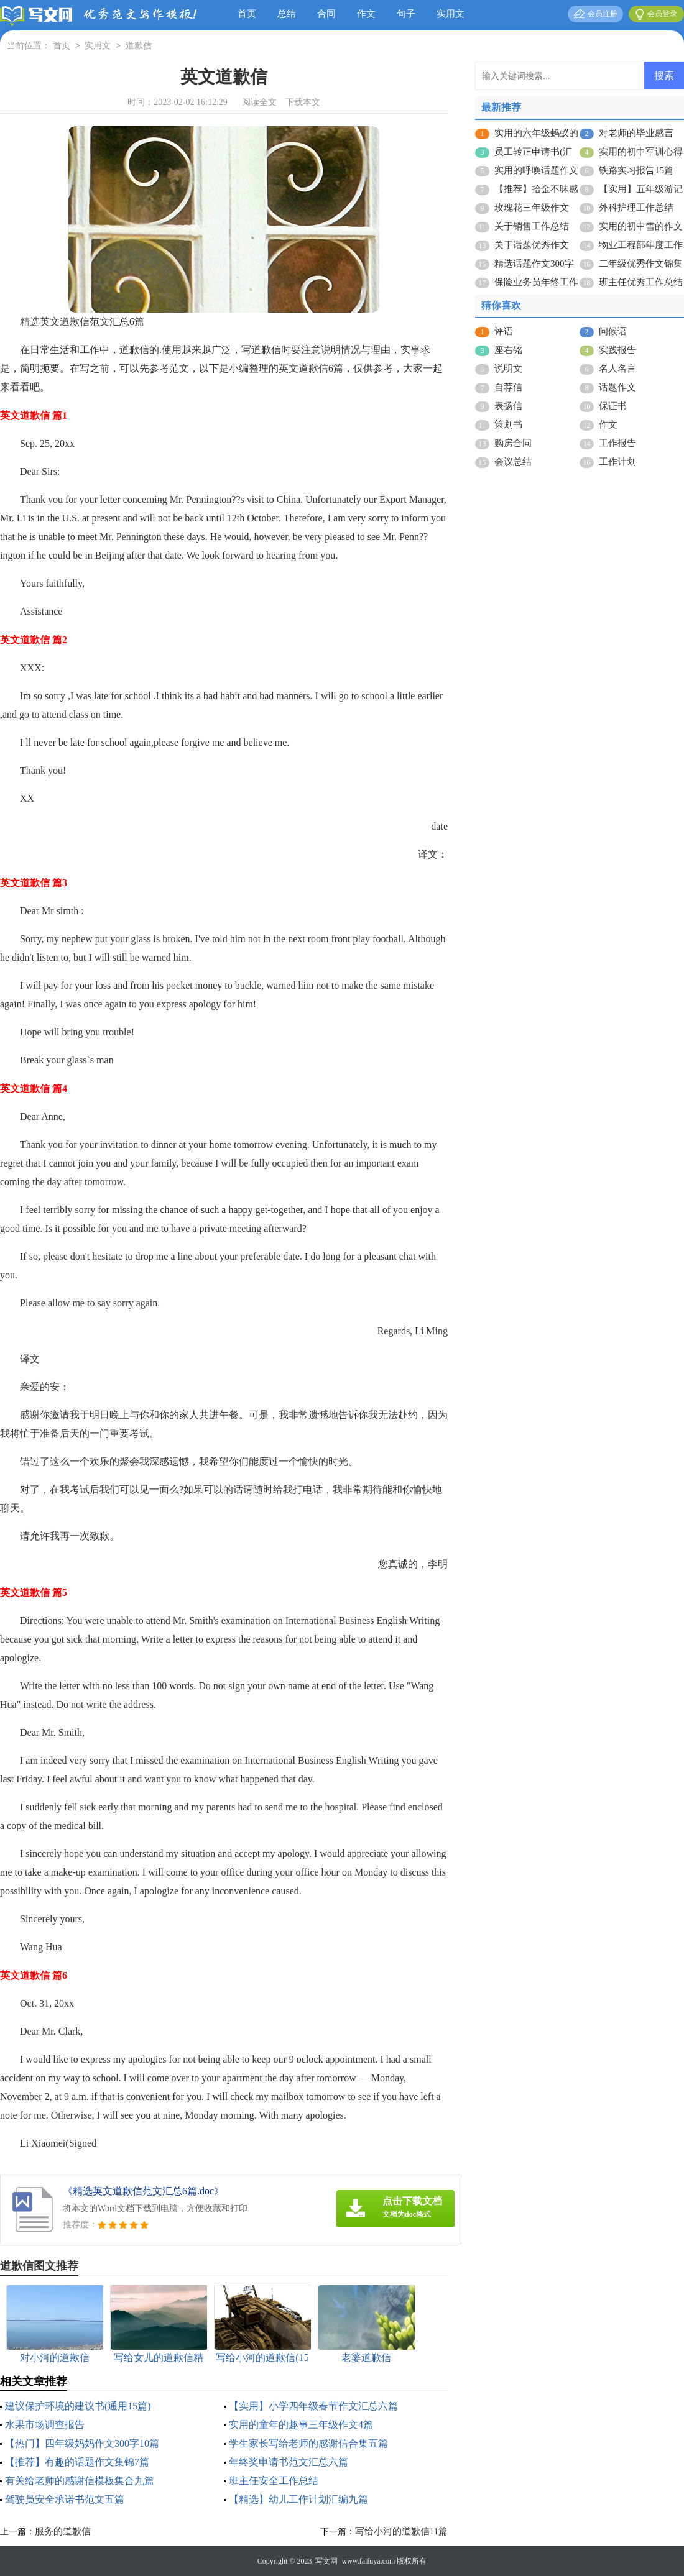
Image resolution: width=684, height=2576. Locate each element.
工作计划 (617, 462)
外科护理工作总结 (636, 208)
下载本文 (302, 102)
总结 (286, 14)
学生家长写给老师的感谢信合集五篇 (308, 2443)
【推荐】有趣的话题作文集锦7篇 (77, 2462)
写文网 (326, 2561)
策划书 (508, 424)
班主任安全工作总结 (273, 2480)
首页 (247, 14)
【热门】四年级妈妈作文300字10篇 (82, 2443)
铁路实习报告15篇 (636, 170)
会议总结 (513, 462)
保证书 (613, 406)
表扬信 (508, 406)
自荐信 (508, 387)
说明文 (508, 369)
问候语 (613, 331)
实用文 (450, 14)
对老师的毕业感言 (636, 133)
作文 (366, 14)
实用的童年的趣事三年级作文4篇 (301, 2424)
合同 (326, 14)
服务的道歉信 (63, 2531)
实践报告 (617, 350)
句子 (406, 14)
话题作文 (617, 387)
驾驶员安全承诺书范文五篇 (64, 2499)
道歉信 (139, 46)
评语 (503, 331)
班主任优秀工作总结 (641, 282)
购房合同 (513, 443)
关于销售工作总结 (531, 226)
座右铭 (508, 350)
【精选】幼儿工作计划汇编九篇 (298, 2499)
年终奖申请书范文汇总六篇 (288, 2462)
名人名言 (617, 369)
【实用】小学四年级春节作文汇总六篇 (313, 2406)
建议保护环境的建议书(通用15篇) (78, 2406)
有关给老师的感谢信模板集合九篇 (79, 2480)
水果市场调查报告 (45, 2424)
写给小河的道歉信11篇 (401, 2531)
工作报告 (617, 443)
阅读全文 (259, 102)
